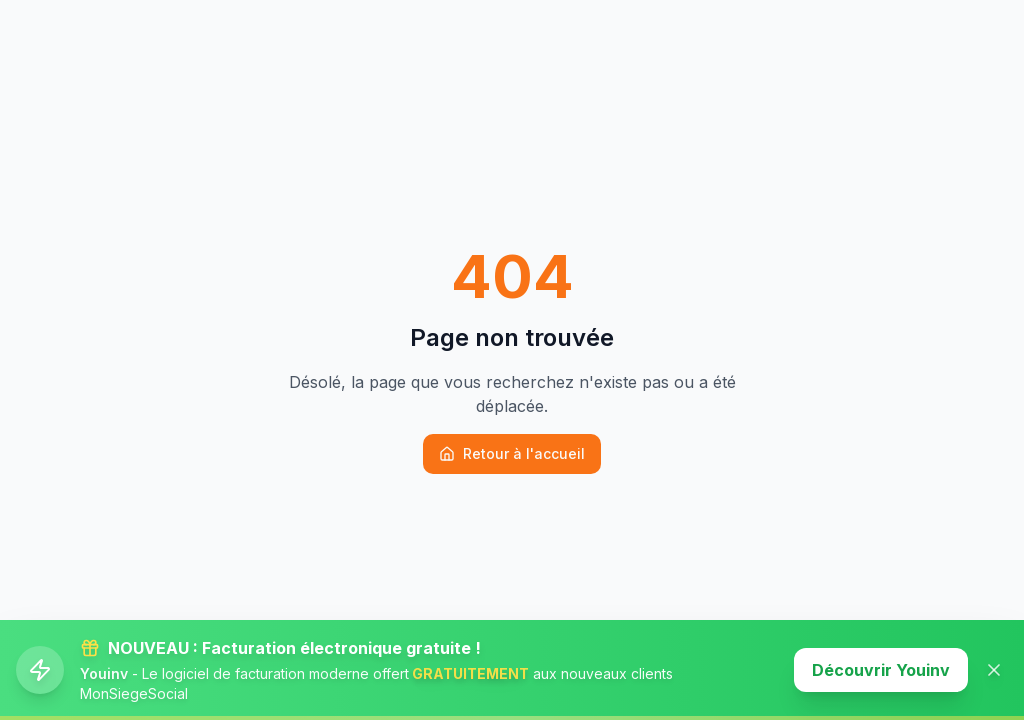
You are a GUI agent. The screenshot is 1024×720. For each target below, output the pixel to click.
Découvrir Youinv (881, 670)
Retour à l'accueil (512, 453)
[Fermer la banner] (994, 670)
